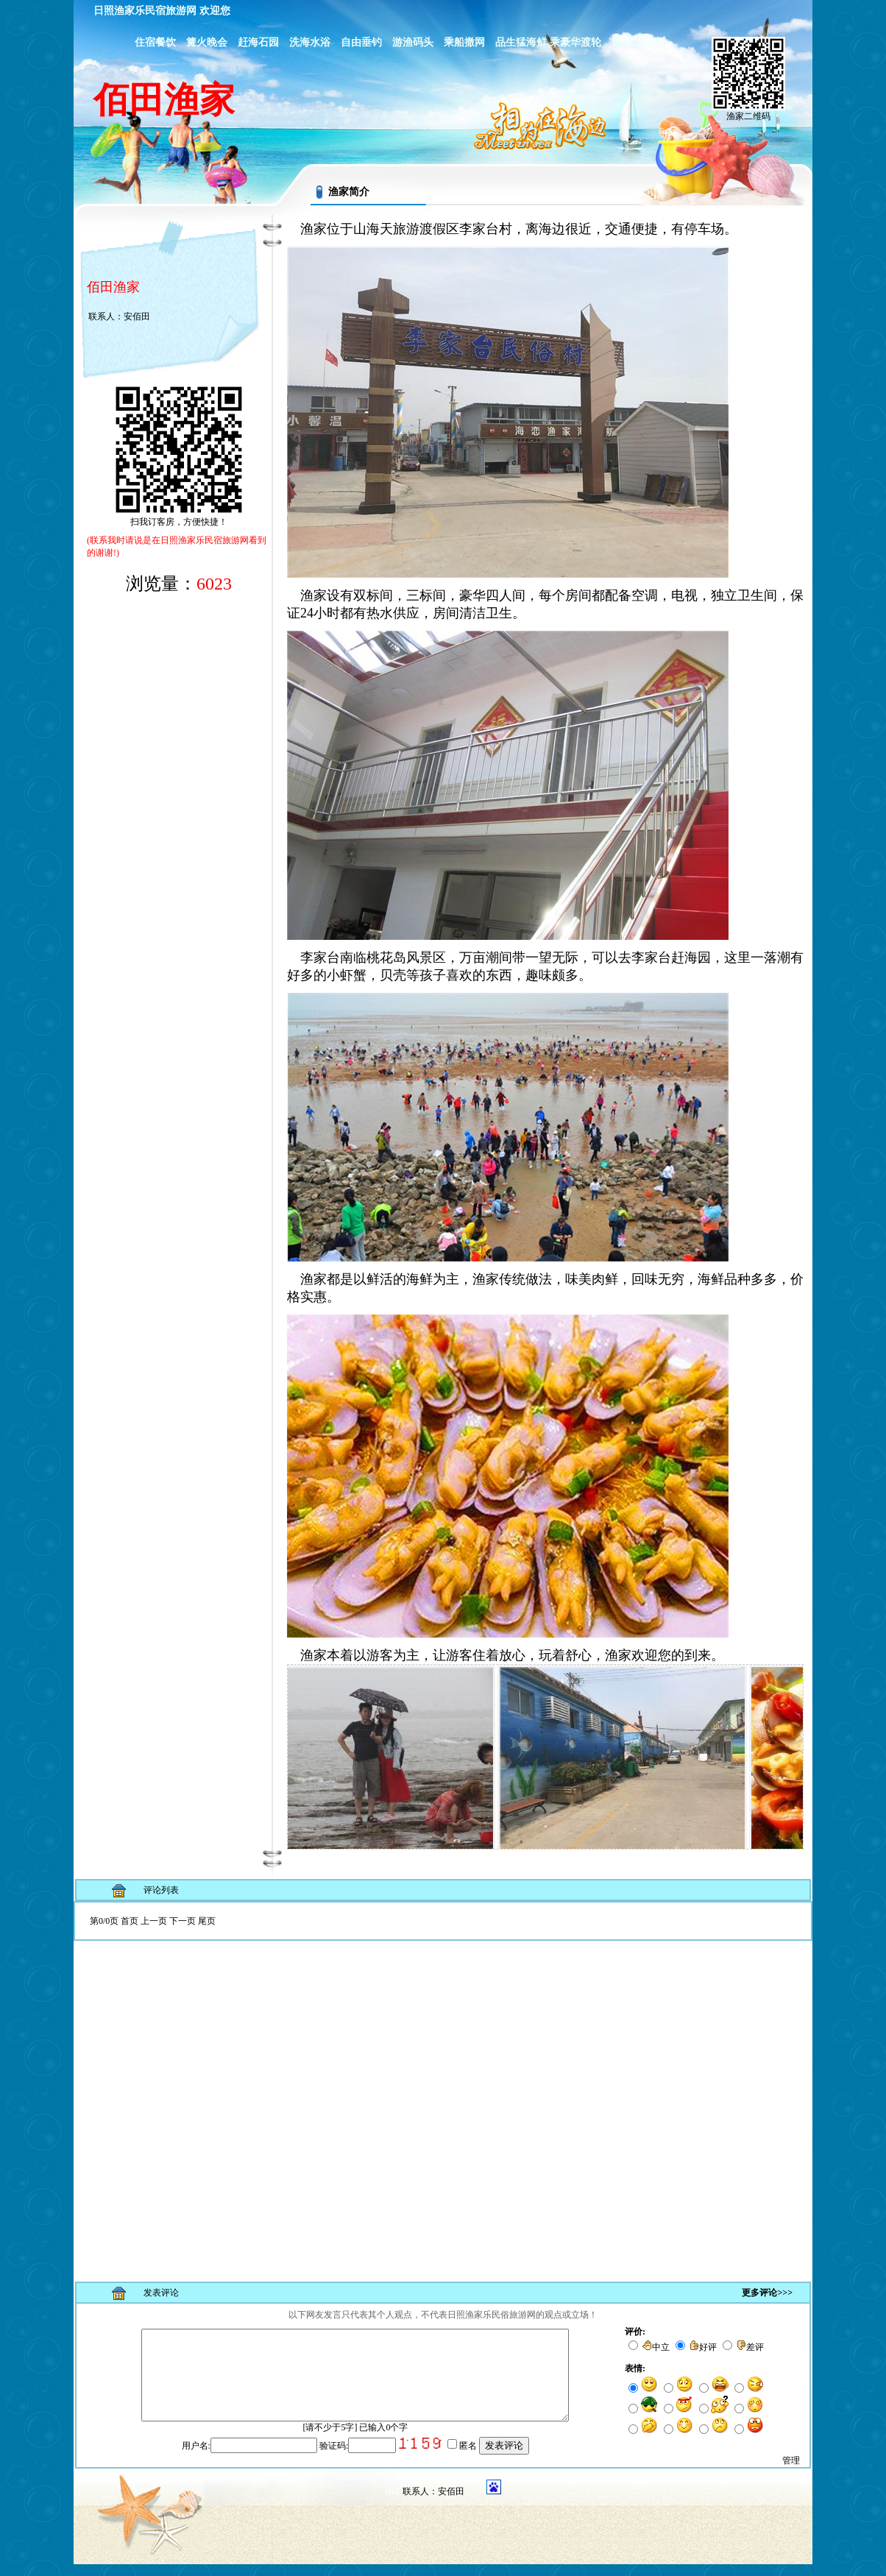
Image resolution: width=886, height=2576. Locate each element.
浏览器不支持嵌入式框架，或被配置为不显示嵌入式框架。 (443, 2085)
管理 (791, 2472)
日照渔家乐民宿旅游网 (144, 10)
